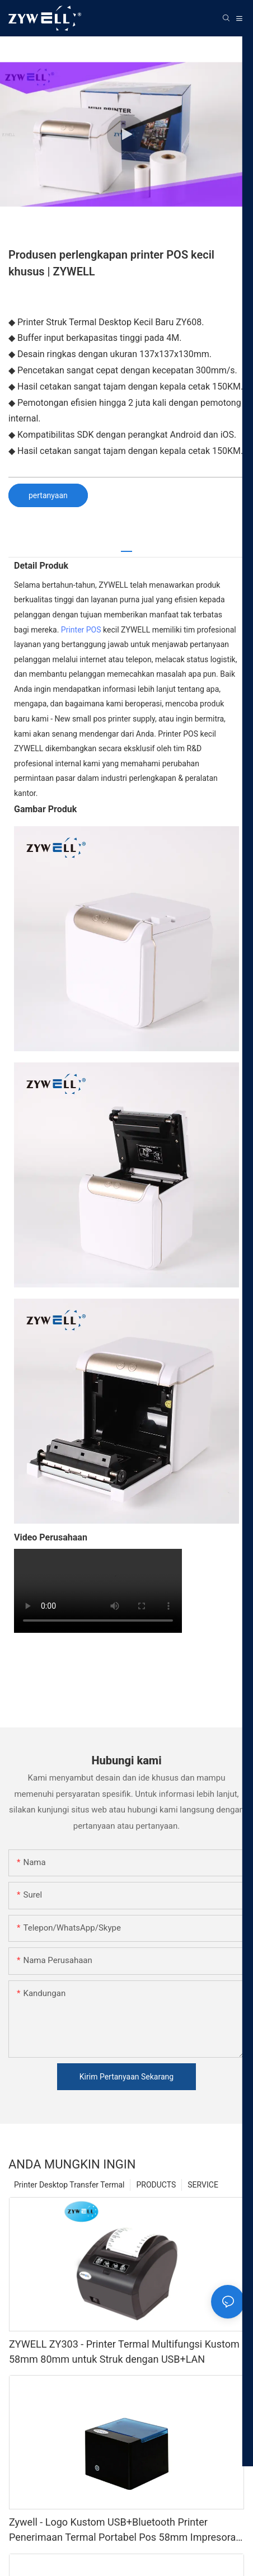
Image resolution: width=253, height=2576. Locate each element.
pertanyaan (48, 495)
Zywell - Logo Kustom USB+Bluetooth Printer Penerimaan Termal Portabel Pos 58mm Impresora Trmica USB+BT (122, 2530)
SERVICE (203, 2184)
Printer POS (81, 629)
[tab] (126, 547)
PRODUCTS (156, 2184)
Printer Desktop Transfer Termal (69, 2184)
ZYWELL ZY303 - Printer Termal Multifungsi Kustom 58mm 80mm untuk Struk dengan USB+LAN (124, 2351)
